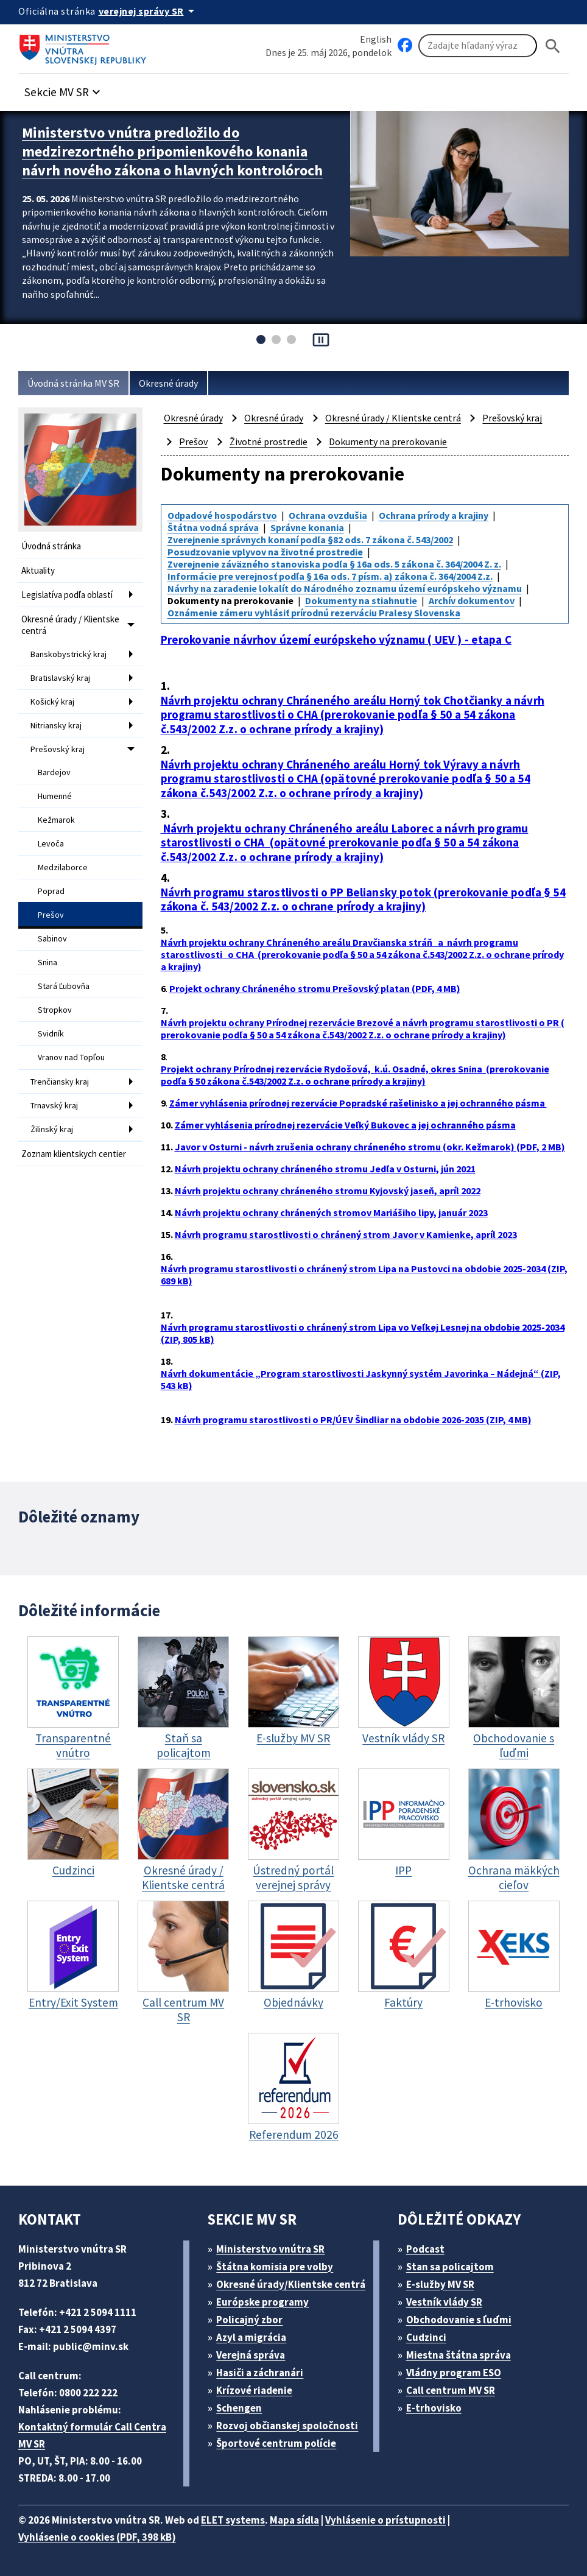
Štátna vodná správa (213, 527)
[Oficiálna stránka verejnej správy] (149, 11)
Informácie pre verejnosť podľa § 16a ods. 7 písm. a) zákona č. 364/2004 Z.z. (330, 576)
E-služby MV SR (440, 2284)
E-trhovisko (434, 2408)
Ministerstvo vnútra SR (270, 2249)
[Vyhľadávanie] (477, 45)
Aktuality (38, 570)
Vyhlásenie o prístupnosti (385, 2520)
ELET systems (233, 2520)
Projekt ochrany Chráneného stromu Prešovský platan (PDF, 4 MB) (314, 988)
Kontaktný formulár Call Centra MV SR (92, 2435)
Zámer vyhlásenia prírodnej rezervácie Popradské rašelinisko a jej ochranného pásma (358, 1103)
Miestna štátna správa (458, 2355)
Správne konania (307, 527)
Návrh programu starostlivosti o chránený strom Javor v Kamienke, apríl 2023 (346, 1234)
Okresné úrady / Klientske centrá (70, 624)
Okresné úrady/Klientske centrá (290, 2284)
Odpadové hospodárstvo (222, 515)
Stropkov (55, 1009)
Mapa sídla (294, 2520)
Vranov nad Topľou (71, 1057)
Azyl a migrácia (251, 2337)
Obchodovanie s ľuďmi (458, 2319)
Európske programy (262, 2302)
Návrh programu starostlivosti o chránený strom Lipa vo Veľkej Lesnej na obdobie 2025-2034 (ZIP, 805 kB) (362, 1333)
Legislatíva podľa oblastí (67, 594)
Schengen (239, 2408)
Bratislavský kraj (60, 677)
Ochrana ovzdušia (328, 515)
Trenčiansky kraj (59, 1081)
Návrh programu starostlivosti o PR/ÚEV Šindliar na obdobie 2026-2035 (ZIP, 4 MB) (353, 1419)
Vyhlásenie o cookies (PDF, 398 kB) (97, 2537)
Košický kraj (52, 701)
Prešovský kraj (57, 749)
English (376, 39)
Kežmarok (56, 819)
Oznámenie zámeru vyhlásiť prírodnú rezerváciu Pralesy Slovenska (313, 613)
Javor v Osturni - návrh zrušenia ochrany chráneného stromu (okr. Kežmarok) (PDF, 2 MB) (370, 1147)
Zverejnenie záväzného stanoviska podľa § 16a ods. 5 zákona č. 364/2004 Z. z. (334, 564)
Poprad (51, 890)
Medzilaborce (63, 867)
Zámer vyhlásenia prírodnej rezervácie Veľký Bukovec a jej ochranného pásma (345, 1125)
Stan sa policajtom (450, 2266)
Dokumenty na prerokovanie (388, 441)
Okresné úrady (168, 383)
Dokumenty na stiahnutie (361, 600)
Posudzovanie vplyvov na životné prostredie (265, 552)
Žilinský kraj (51, 1129)
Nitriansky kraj (56, 725)
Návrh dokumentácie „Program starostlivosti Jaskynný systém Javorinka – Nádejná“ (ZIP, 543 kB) (361, 1379)
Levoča (51, 843)
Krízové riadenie (254, 2390)
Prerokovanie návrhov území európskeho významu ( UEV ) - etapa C (336, 640)
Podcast (425, 2249)
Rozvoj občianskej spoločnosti (287, 2425)
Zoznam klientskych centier (73, 1154)
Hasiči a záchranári (259, 2372)
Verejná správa (250, 2355)
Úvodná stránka (51, 546)
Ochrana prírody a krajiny (433, 515)
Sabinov (52, 938)
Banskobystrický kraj (68, 654)
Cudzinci (426, 2337)
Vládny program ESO (453, 2372)
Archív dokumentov (472, 600)
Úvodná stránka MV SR (73, 383)
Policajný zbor (249, 2319)
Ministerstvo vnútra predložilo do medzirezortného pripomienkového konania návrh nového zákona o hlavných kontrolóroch (172, 151)
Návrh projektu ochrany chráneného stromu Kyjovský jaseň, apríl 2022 (327, 1190)
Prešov (51, 914)
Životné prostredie (269, 441)
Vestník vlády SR (444, 2302)
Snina (47, 962)
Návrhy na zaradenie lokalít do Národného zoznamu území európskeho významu (344, 588)
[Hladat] (553, 46)
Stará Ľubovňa (64, 985)
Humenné (55, 795)
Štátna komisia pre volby (274, 2266)
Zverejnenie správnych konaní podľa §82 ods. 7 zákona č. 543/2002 (310, 539)
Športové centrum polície (276, 2443)
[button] (64, 88)
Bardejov (54, 772)
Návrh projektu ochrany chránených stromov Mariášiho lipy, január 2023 (331, 1212)
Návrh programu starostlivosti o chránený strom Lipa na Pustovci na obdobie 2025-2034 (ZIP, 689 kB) (364, 1274)
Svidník (51, 1033)
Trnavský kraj (54, 1105)
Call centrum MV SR (450, 2390)
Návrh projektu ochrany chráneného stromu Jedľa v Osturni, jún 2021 (325, 1169)
